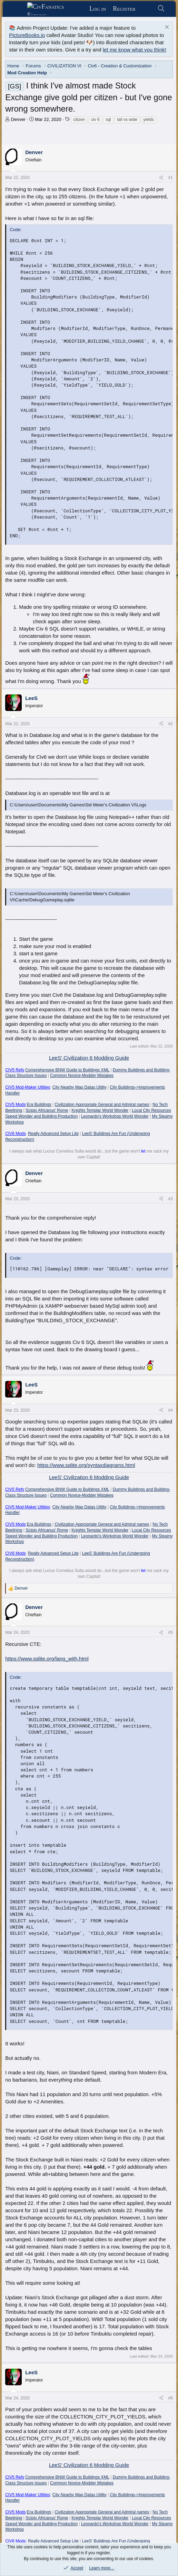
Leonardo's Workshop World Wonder (115, 1116)
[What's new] (146, 9)
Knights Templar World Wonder (99, 1110)
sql (108, 119)
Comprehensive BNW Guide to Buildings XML (67, 1070)
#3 (170, 1198)
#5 (170, 1632)
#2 (170, 723)
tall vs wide (127, 119)
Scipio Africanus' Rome (47, 1110)
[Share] (161, 178)
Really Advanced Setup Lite (53, 1133)
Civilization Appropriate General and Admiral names (102, 1104)
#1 (170, 177)
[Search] (161, 9)
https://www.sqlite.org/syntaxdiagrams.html (86, 1465)
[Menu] (17, 9)
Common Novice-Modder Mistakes (81, 1075)
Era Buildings (39, 1104)
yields (149, 119)
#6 (170, 2398)
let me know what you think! (134, 50)
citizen (79, 119)
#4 (170, 1410)
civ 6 (95, 119)
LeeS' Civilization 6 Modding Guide (89, 1058)
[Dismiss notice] (166, 27)
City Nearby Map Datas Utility (79, 1087)
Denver (18, 119)
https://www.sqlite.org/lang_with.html (47, 1658)
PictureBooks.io (27, 35)
